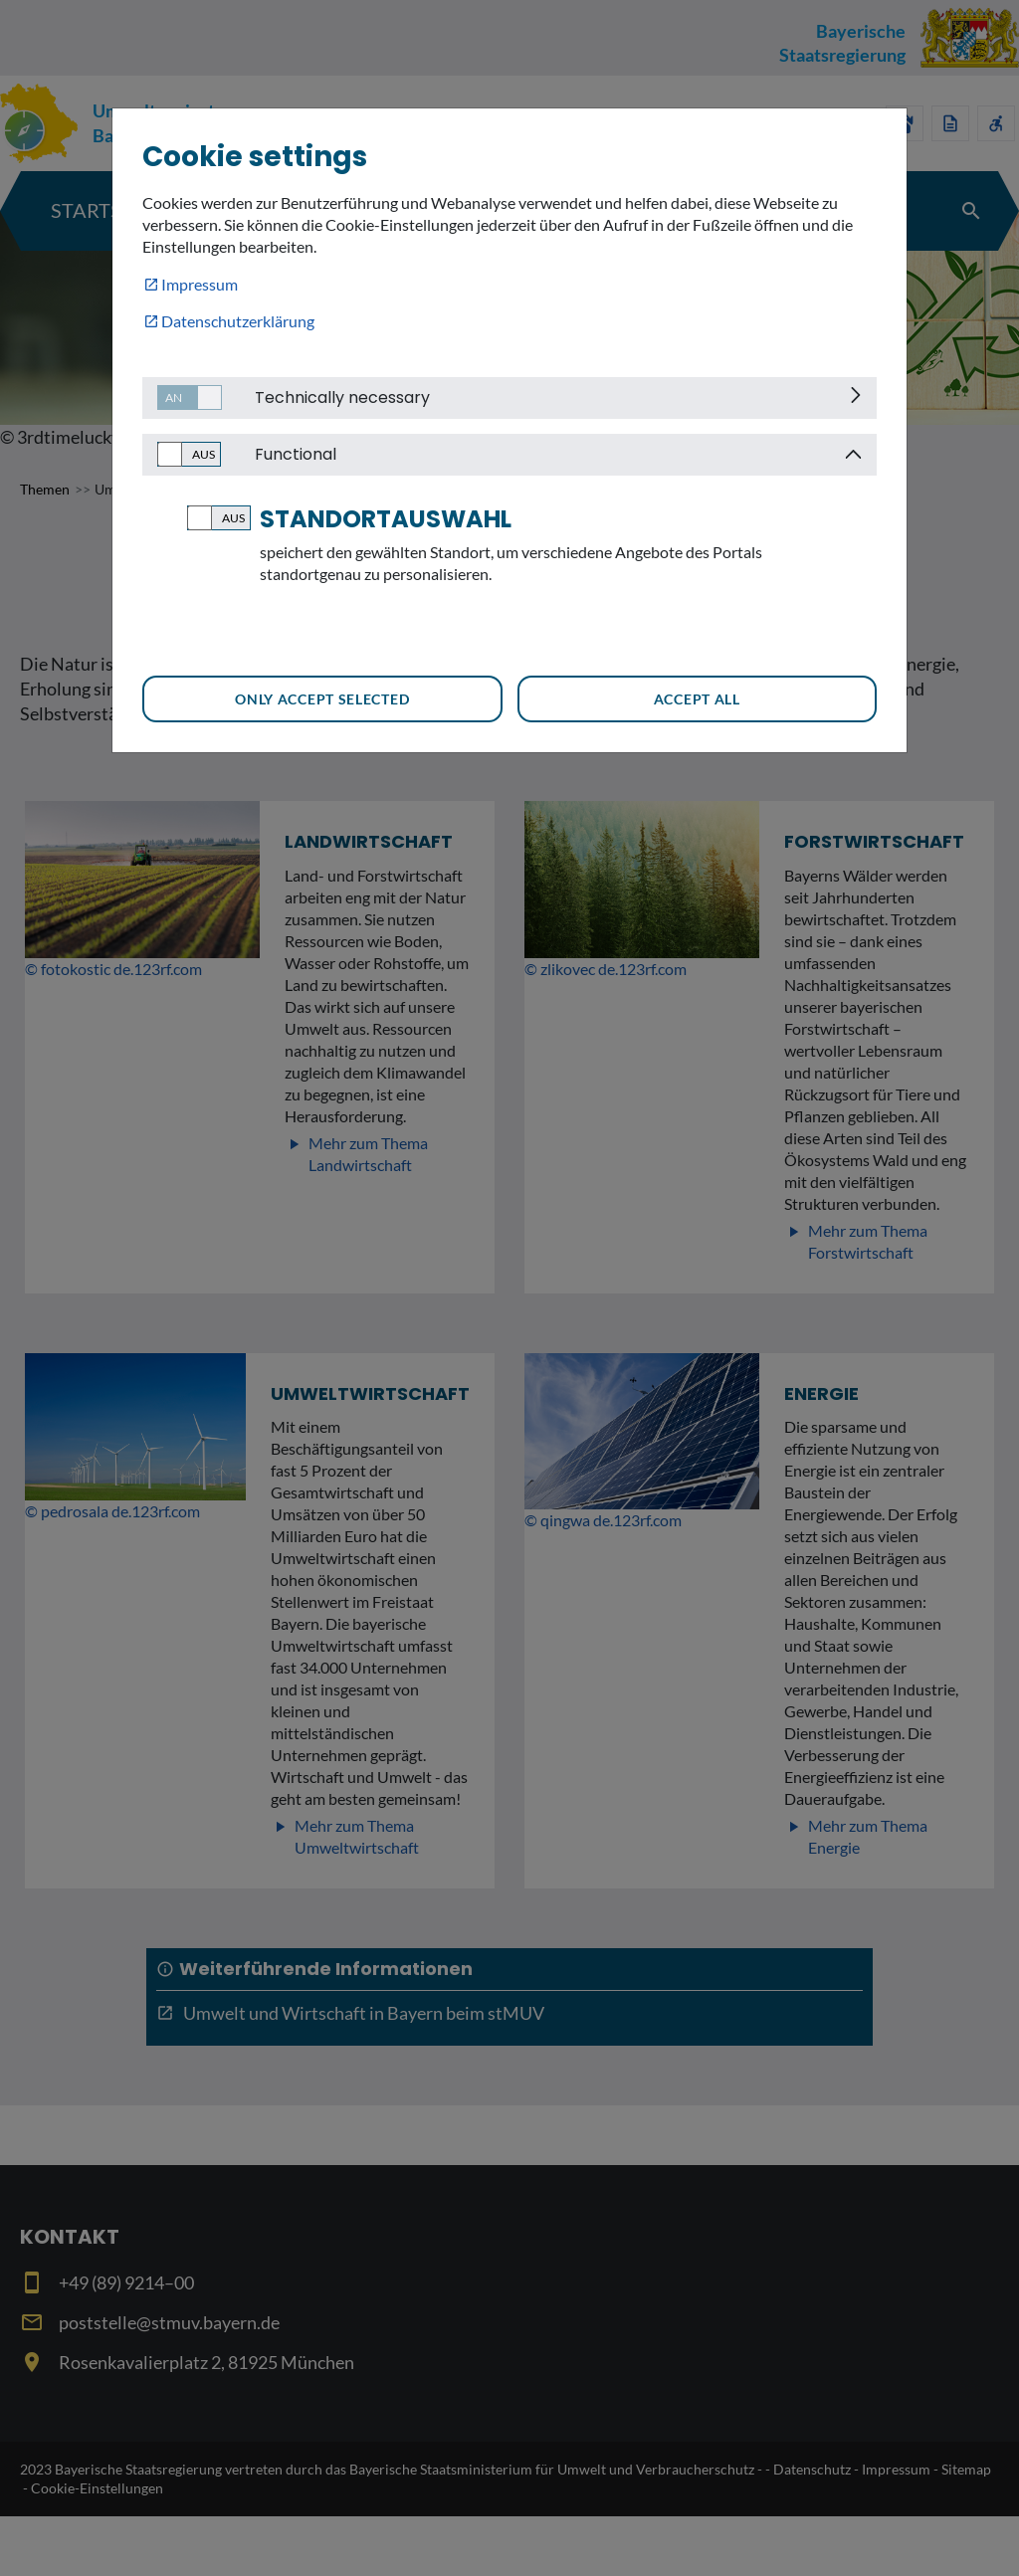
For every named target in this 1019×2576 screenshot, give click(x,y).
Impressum (199, 284)
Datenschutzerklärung (237, 320)
